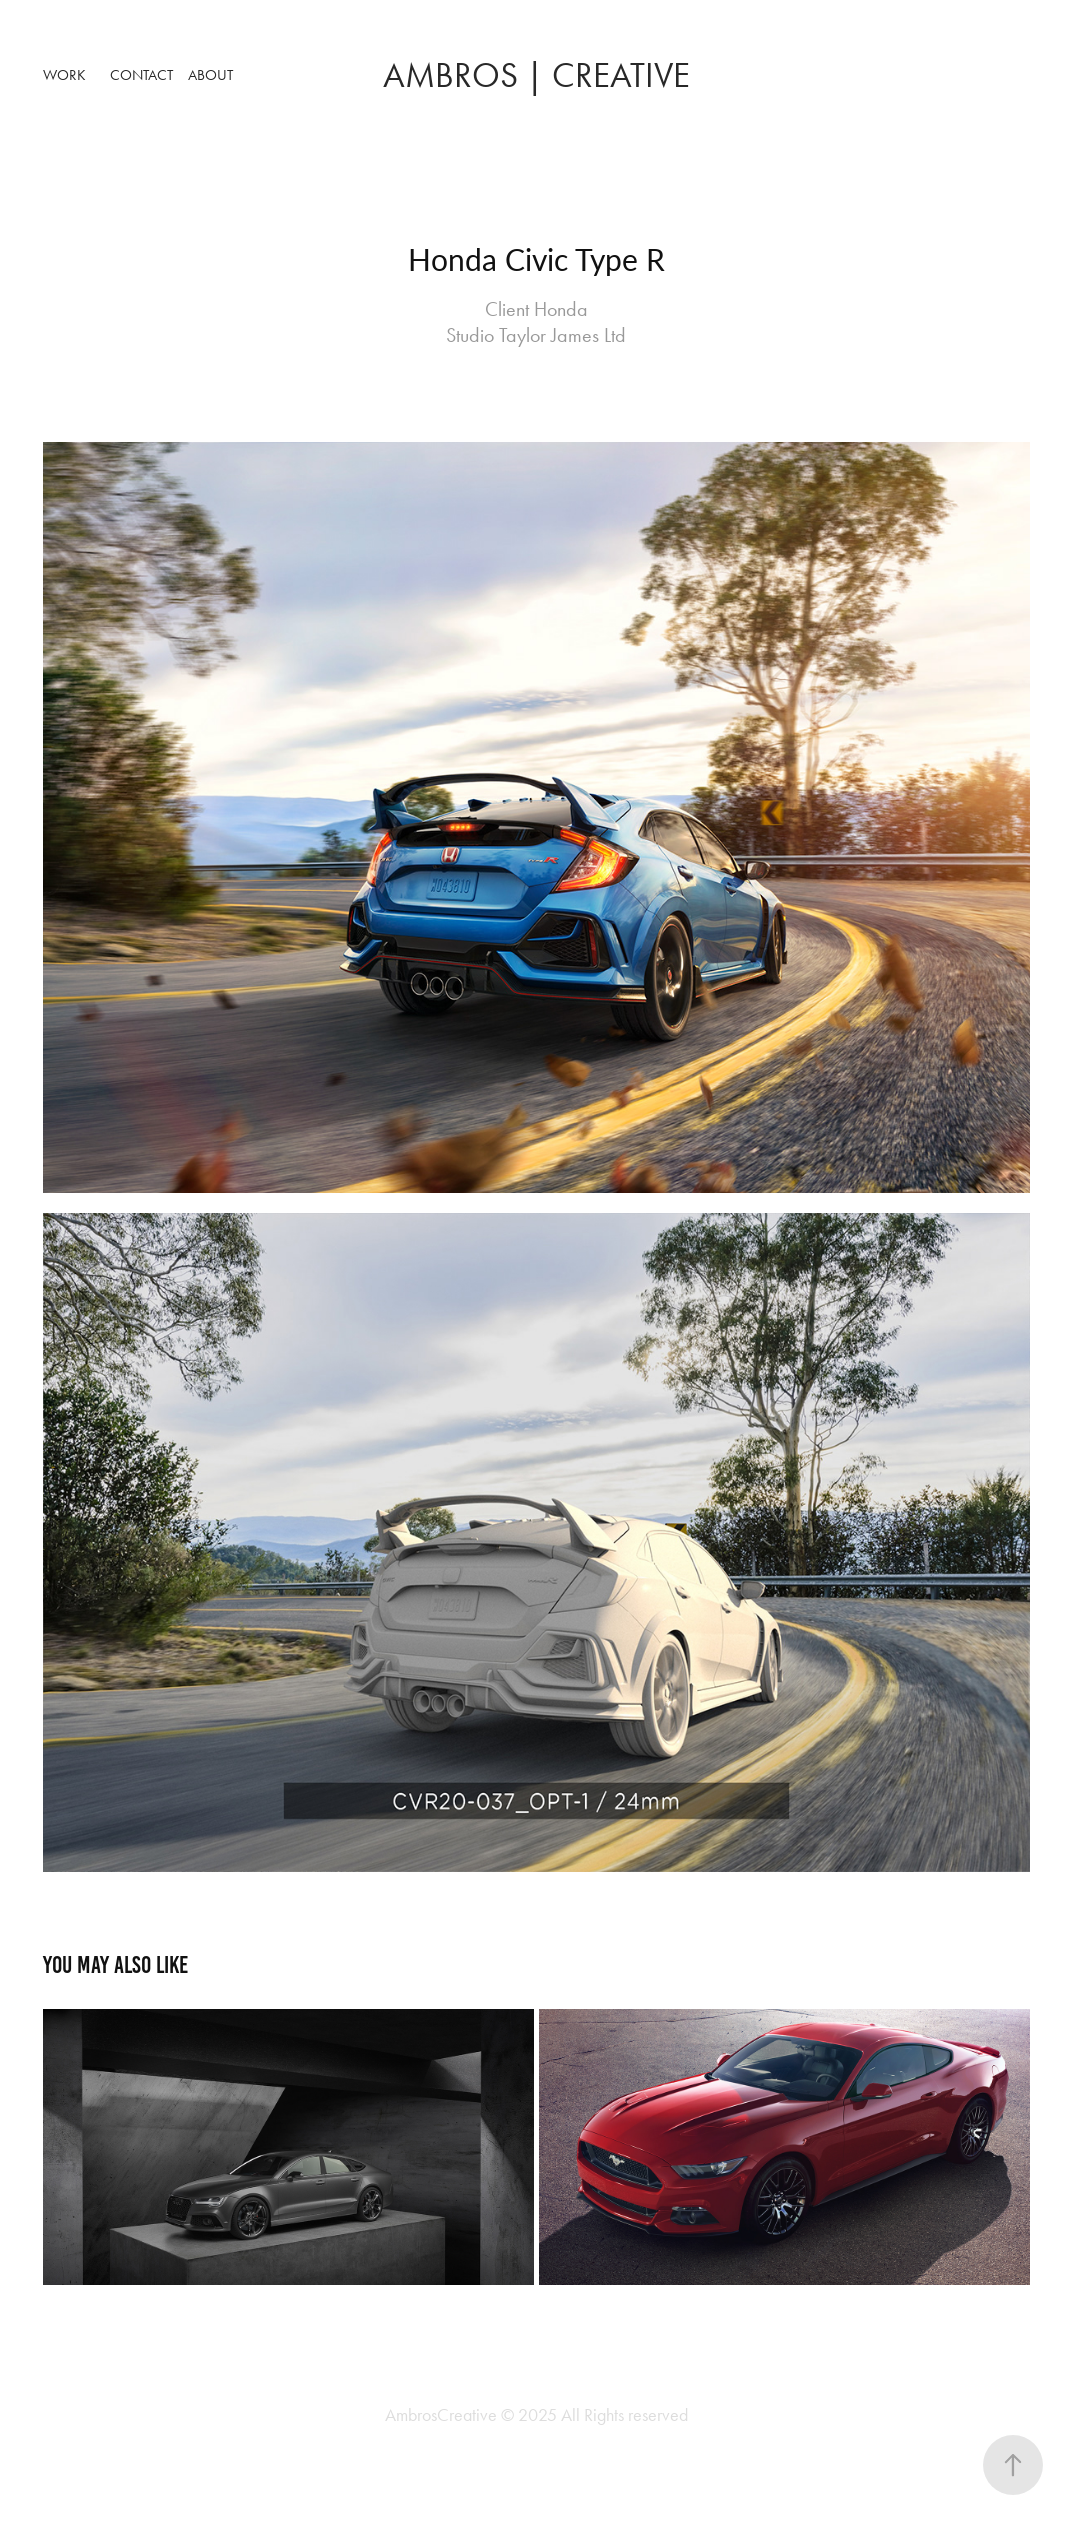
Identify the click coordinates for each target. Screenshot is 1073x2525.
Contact (141, 75)
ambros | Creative (536, 75)
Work (64, 75)
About (210, 75)
